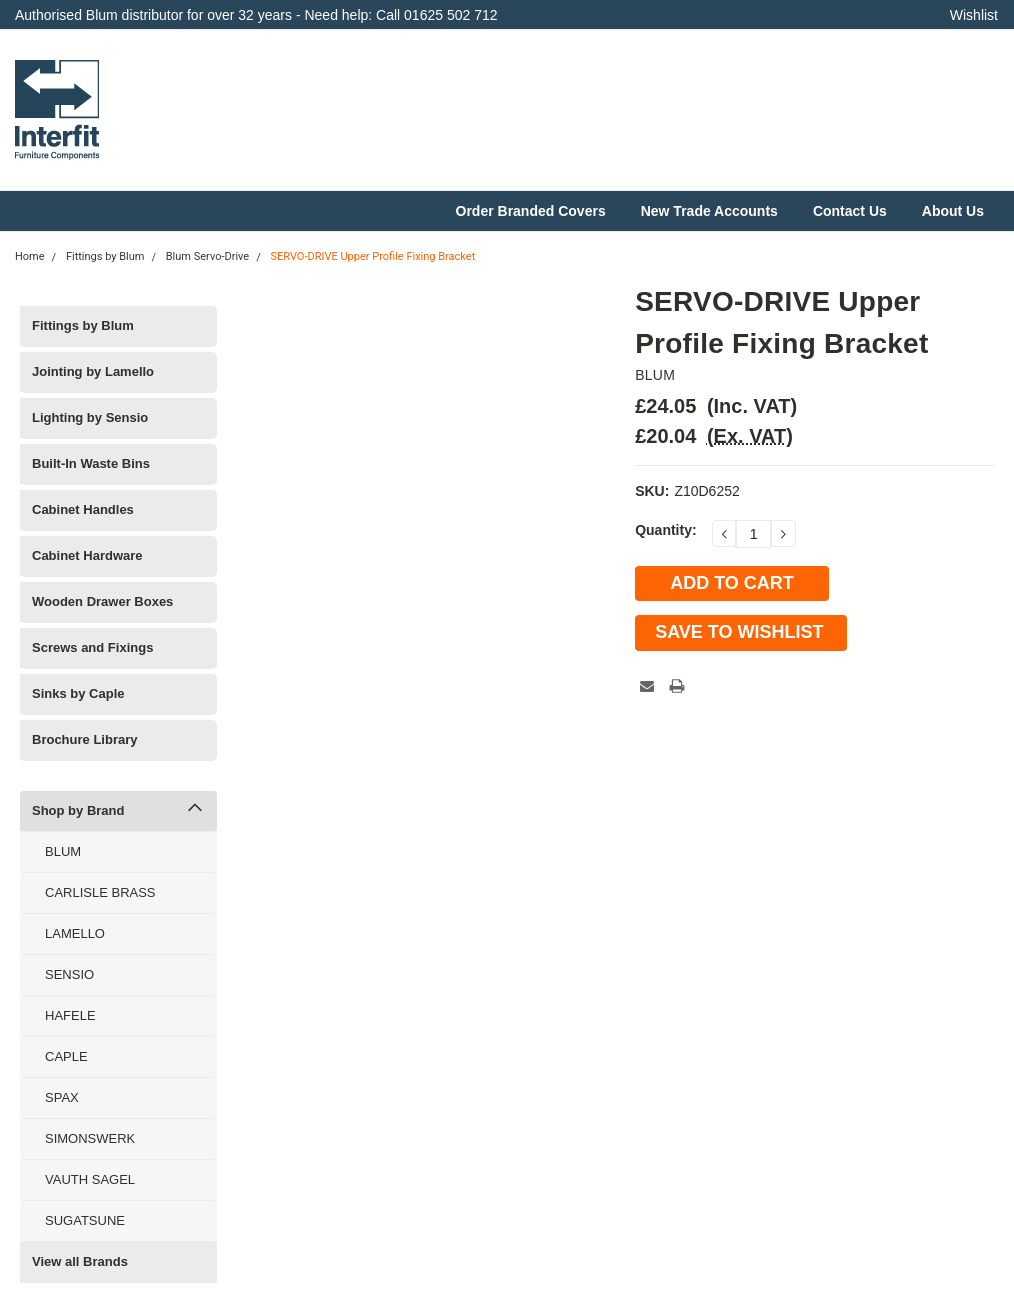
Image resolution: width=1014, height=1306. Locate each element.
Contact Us (850, 211)
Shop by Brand (78, 810)
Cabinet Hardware (87, 555)
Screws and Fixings (92, 647)
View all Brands (80, 1261)
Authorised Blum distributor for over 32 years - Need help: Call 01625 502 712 (256, 15)
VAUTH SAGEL (90, 1179)
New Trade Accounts (709, 211)
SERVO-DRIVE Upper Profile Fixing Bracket (372, 256)
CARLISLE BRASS (100, 892)
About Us (953, 211)
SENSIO (69, 974)
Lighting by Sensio (90, 417)
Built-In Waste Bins (91, 463)
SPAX (62, 1097)
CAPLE (66, 1056)
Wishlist (974, 15)
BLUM (63, 851)
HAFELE (70, 1015)
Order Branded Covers (531, 211)
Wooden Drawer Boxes (102, 601)
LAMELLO (75, 933)
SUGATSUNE (85, 1220)
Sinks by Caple (78, 693)
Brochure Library (84, 739)
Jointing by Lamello (93, 371)
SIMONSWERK (90, 1138)
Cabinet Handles (83, 509)
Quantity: (665, 530)
